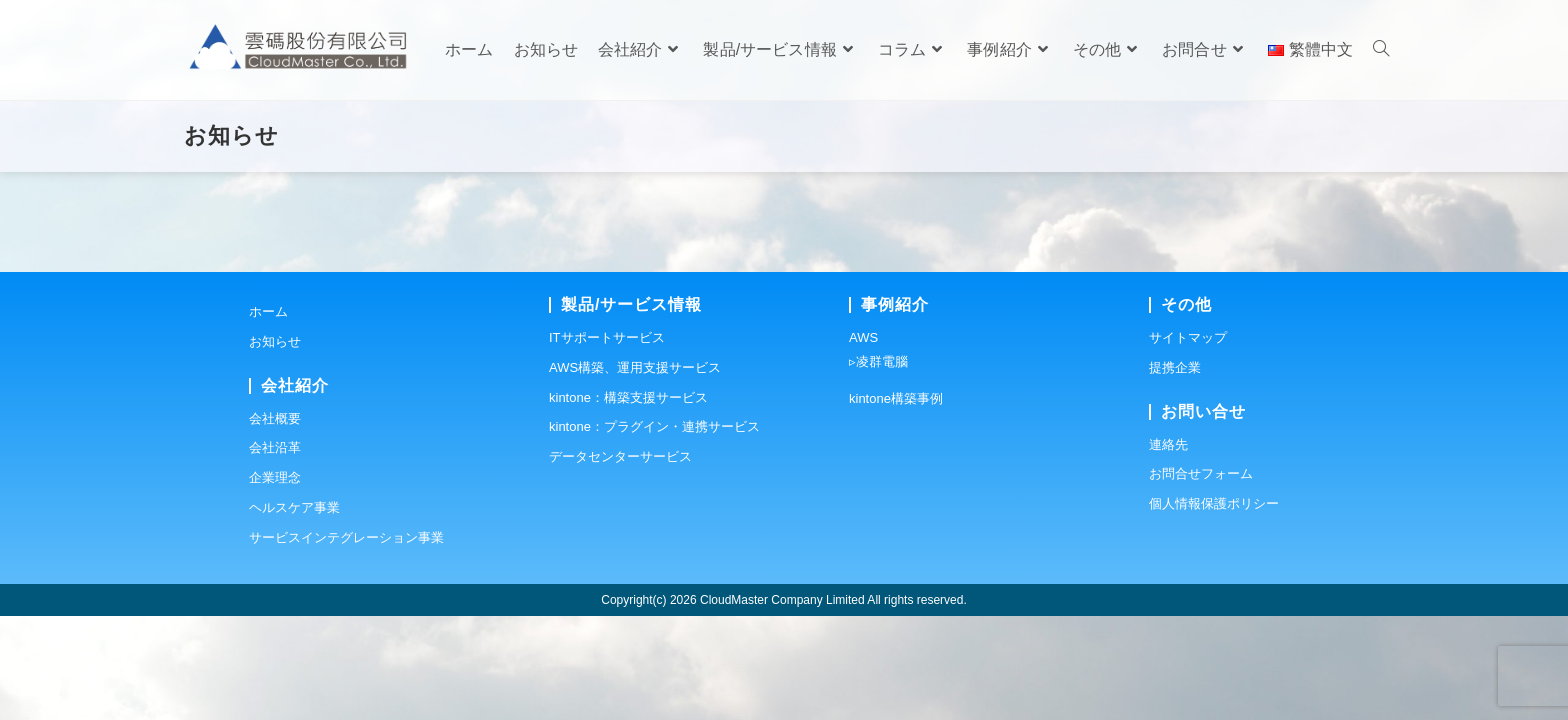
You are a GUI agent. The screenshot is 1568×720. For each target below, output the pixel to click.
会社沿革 (275, 551)
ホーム (268, 415)
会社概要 (275, 522)
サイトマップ (1188, 441)
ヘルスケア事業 (294, 611)
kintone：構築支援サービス (628, 501)
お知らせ (275, 445)
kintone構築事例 (896, 502)
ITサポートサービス (607, 441)
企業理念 (275, 581)
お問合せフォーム (1201, 577)
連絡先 (1168, 548)
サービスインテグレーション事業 (346, 641)
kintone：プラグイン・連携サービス (654, 530)
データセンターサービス (620, 560)
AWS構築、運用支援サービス (635, 471)
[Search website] (1381, 50)
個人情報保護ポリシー (1214, 607)
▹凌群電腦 (878, 465)
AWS (863, 441)
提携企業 (1175, 471)
